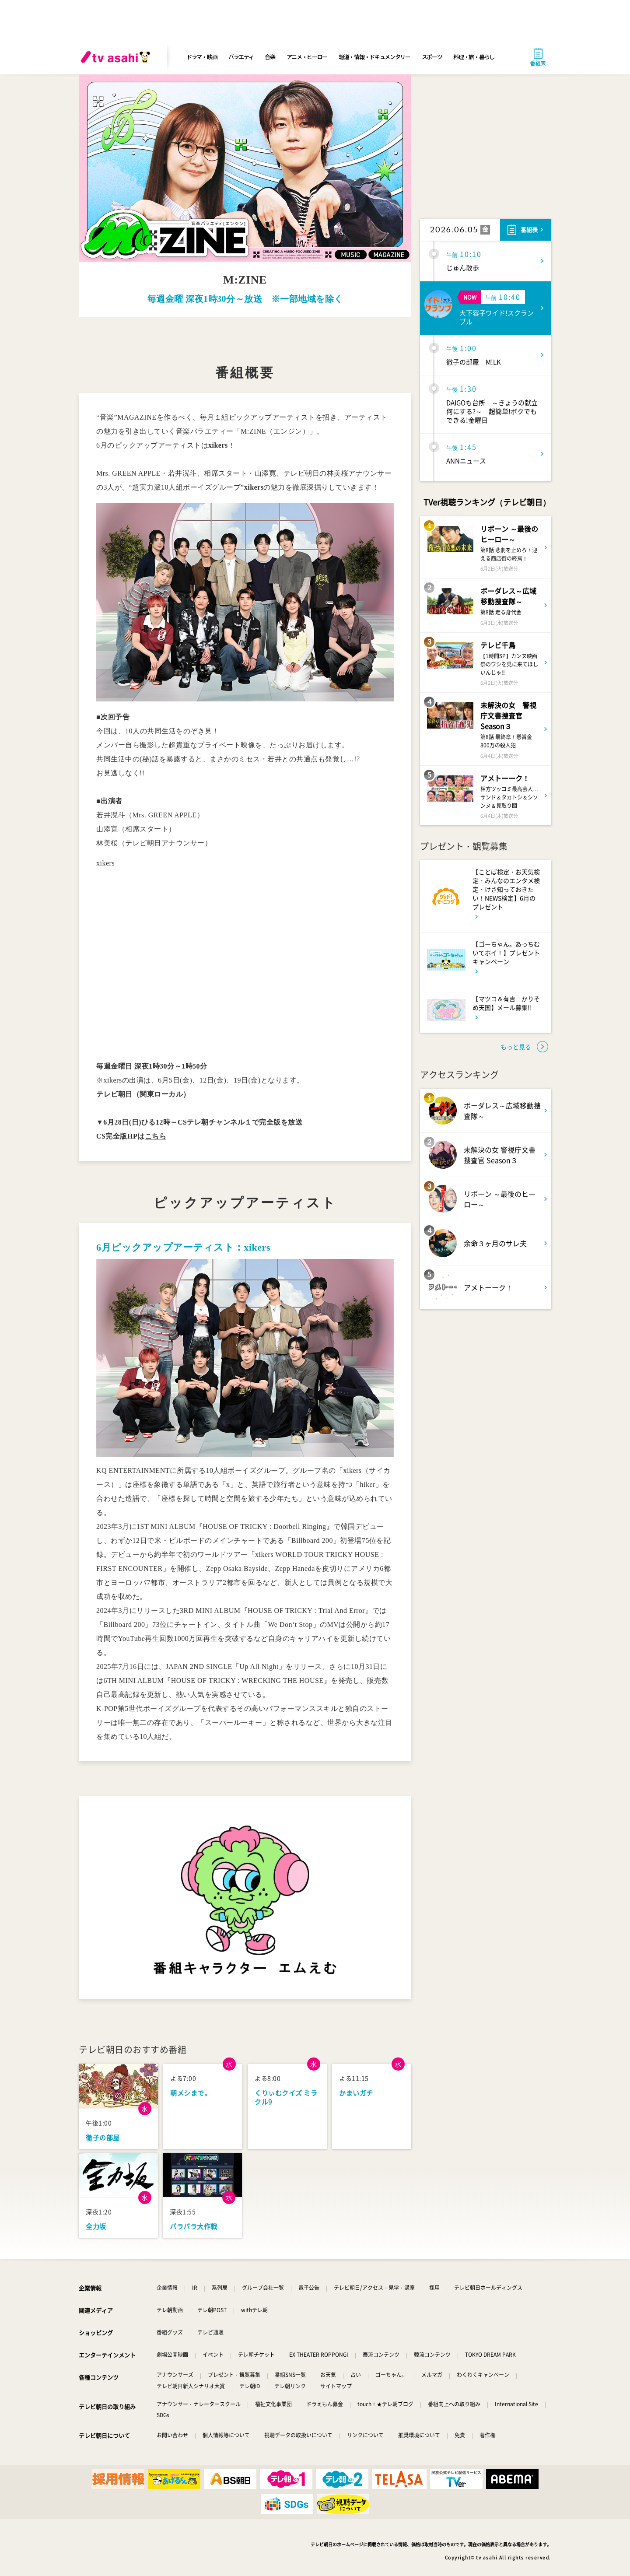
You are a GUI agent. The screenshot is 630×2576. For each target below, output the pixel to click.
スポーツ (432, 57)
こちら (156, 1136)
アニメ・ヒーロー (307, 57)
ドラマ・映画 (201, 57)
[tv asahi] (117, 57)
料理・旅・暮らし (473, 57)
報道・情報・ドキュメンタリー (374, 57)
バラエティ (241, 57)
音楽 (270, 57)
